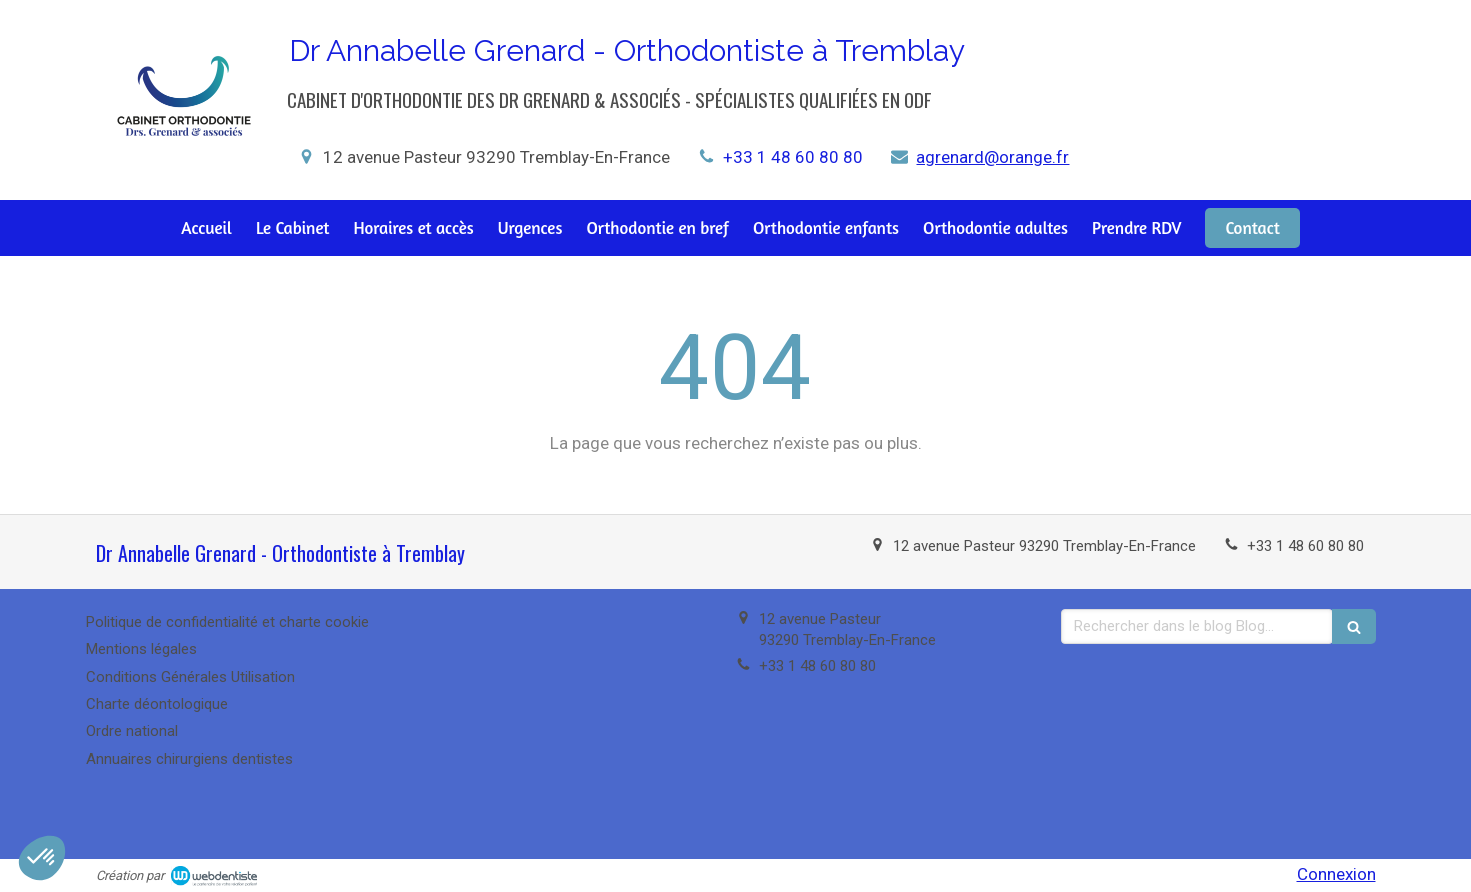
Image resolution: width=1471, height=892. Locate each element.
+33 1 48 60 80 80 (793, 157)
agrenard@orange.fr (992, 157)
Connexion (1336, 874)
